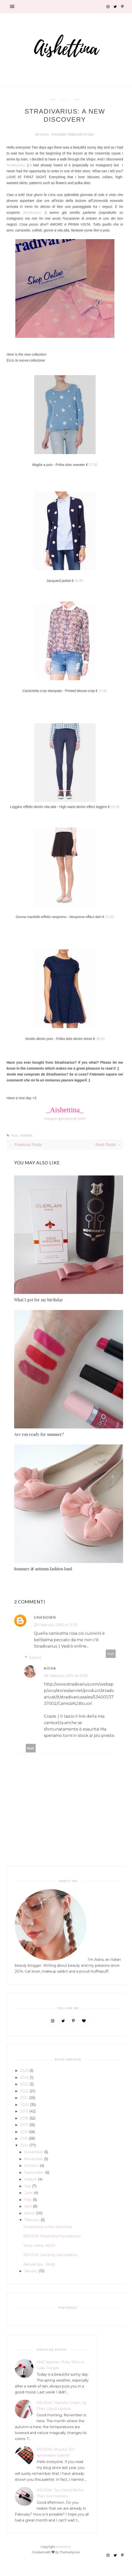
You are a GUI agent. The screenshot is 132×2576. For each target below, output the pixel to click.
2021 (24, 2097)
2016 (24, 2132)
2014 (24, 2145)
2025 (24, 2070)
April (28, 2206)
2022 (24, 2091)
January (31, 2271)
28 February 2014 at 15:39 (56, 1625)
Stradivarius (17, 165)
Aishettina (63, 2546)
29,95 (78, 581)
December (33, 2152)
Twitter (81, 1118)
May (28, 2199)
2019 (24, 2111)
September (34, 2172)
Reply (110, 1653)
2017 (24, 2125)
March (29, 2213)
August (30, 2179)
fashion (64, 100)
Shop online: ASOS (39, 2245)
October (31, 2165)
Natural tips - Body (39, 2264)
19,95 (103, 691)
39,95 (100, 1039)
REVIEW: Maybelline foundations (51, 2236)
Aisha (45, 134)
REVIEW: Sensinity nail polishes (50, 2255)
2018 (24, 2118)
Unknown (45, 1617)
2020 (24, 2104)
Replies (35, 1657)
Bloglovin (67, 1118)
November (33, 2159)
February (32, 2220)
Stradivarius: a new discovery (47, 2227)
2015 (24, 2138)
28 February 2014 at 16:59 (66, 1675)
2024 (24, 2077)
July (27, 2186)
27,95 (93, 465)
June (28, 2193)
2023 (24, 2084)
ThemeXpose (70, 2552)
